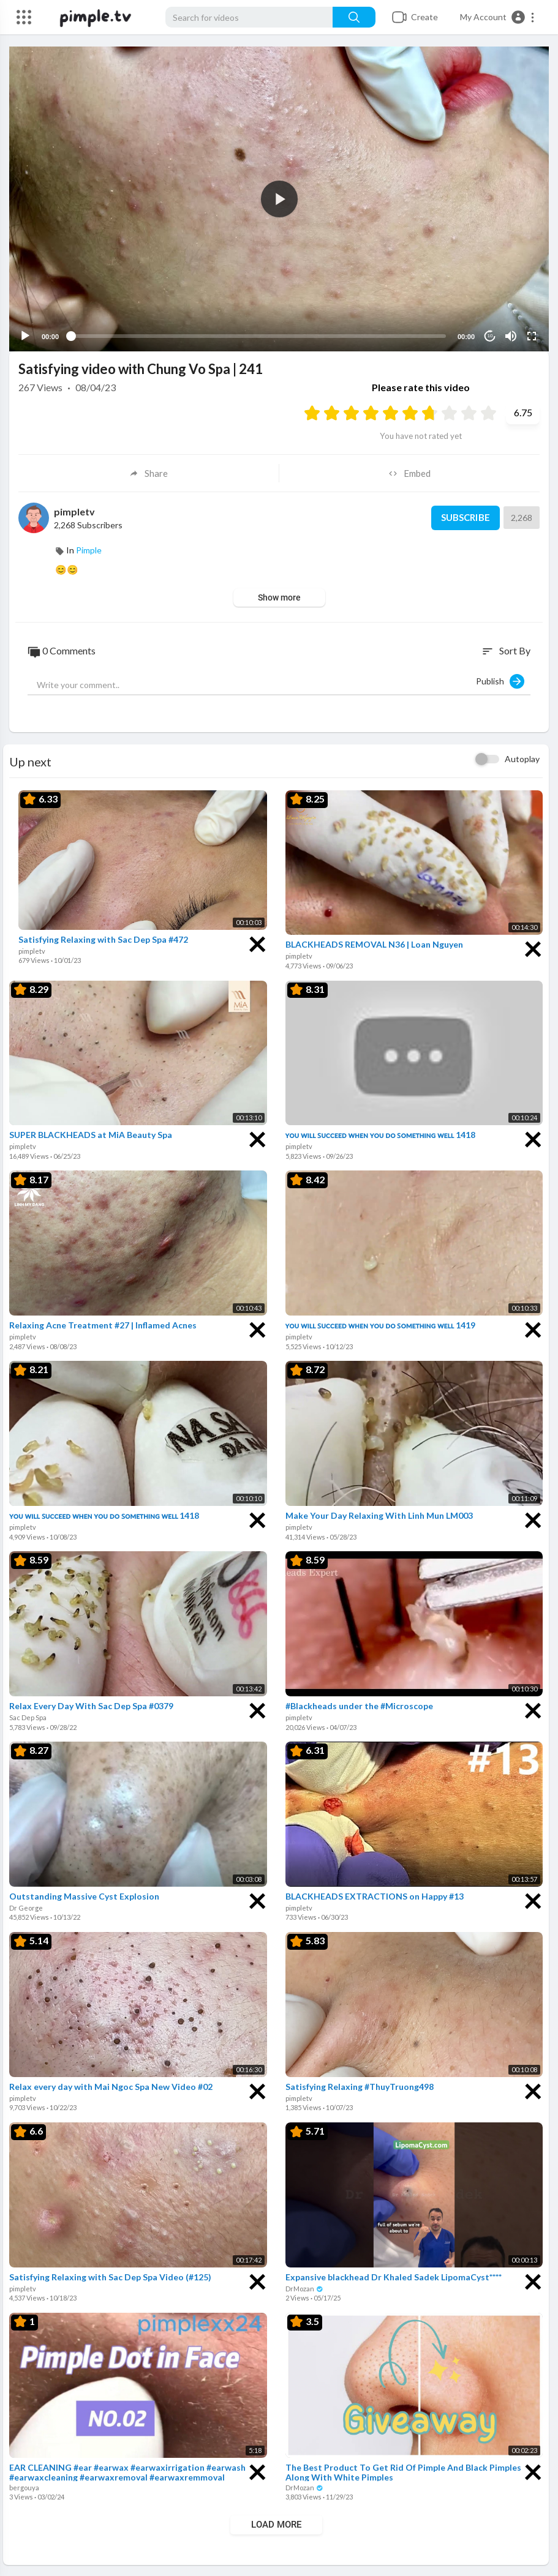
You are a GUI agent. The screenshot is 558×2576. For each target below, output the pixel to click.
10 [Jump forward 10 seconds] (490, 334)
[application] (279, 198)
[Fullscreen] (532, 335)
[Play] (25, 335)
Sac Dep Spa (28, 1716)
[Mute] (511, 335)
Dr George (26, 1906)
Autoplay (522, 757)
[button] (497, 17)
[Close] (257, 941)
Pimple (89, 549)
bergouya (24, 2486)
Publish (500, 679)
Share (148, 471)
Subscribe (465, 516)
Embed (409, 471)
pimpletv (74, 509)
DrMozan (304, 2287)
